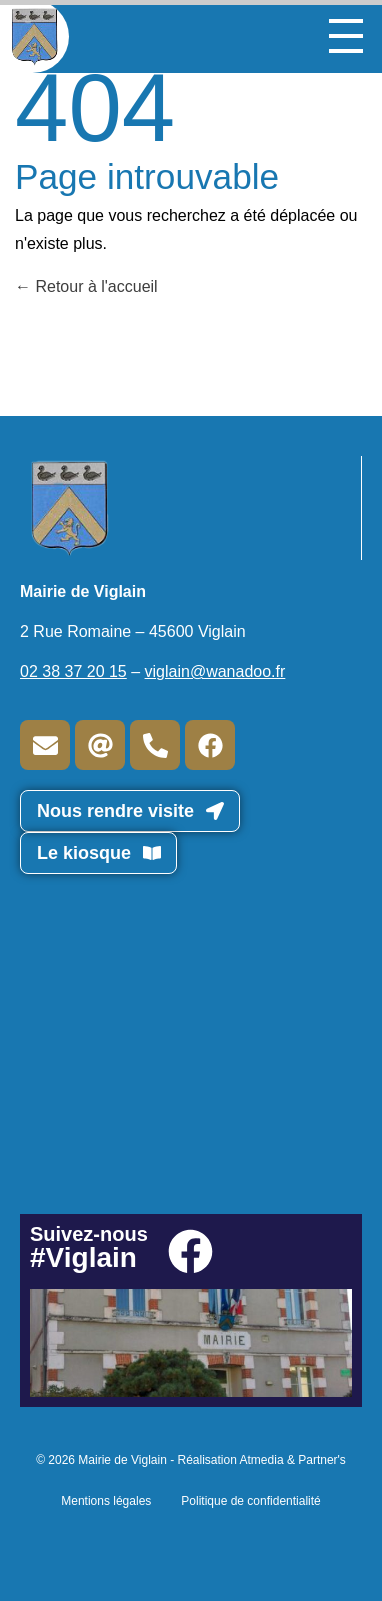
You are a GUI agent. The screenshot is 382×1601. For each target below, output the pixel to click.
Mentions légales (106, 1501)
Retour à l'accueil (86, 286)
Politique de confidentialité (250, 1501)
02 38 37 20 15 (73, 671)
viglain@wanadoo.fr (215, 671)
